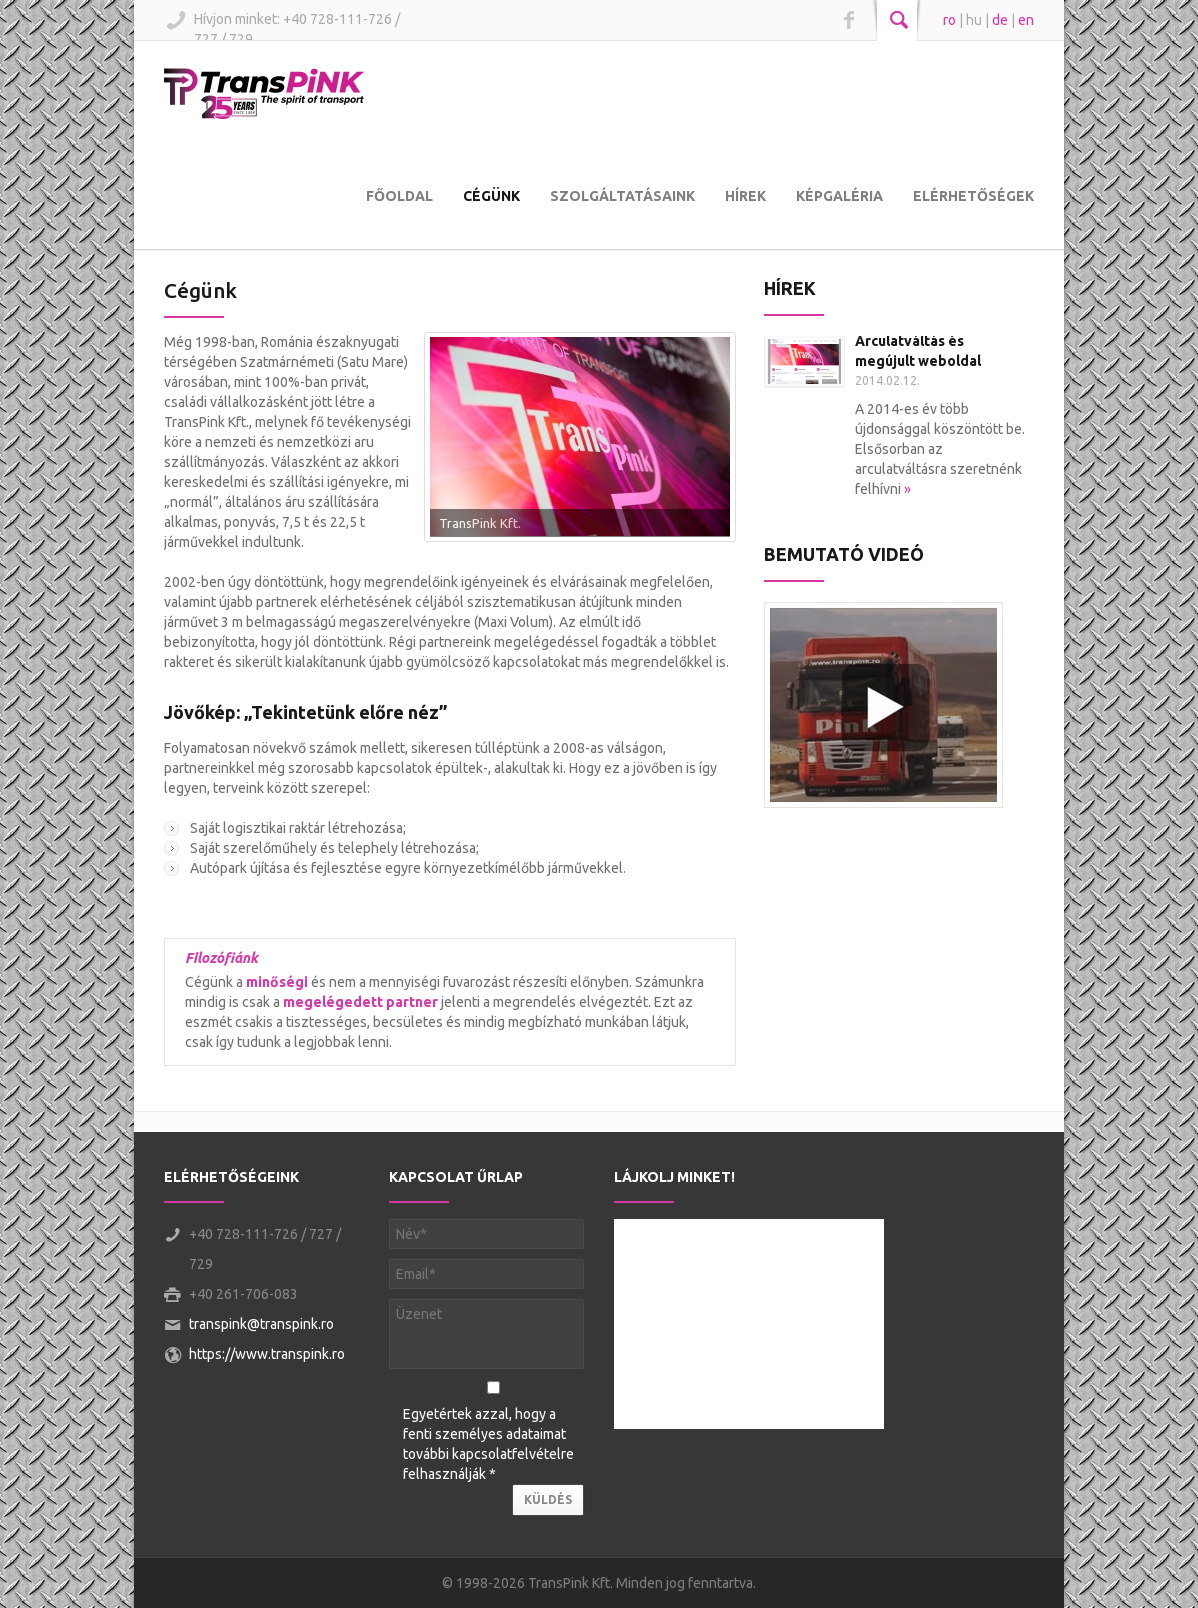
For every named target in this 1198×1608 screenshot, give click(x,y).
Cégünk (491, 196)
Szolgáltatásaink (622, 196)
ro (949, 20)
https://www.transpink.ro (267, 1354)
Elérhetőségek (973, 196)
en (1026, 20)
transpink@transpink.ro (261, 1324)
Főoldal (399, 196)
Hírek (745, 196)
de (1000, 20)
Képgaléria (839, 196)
